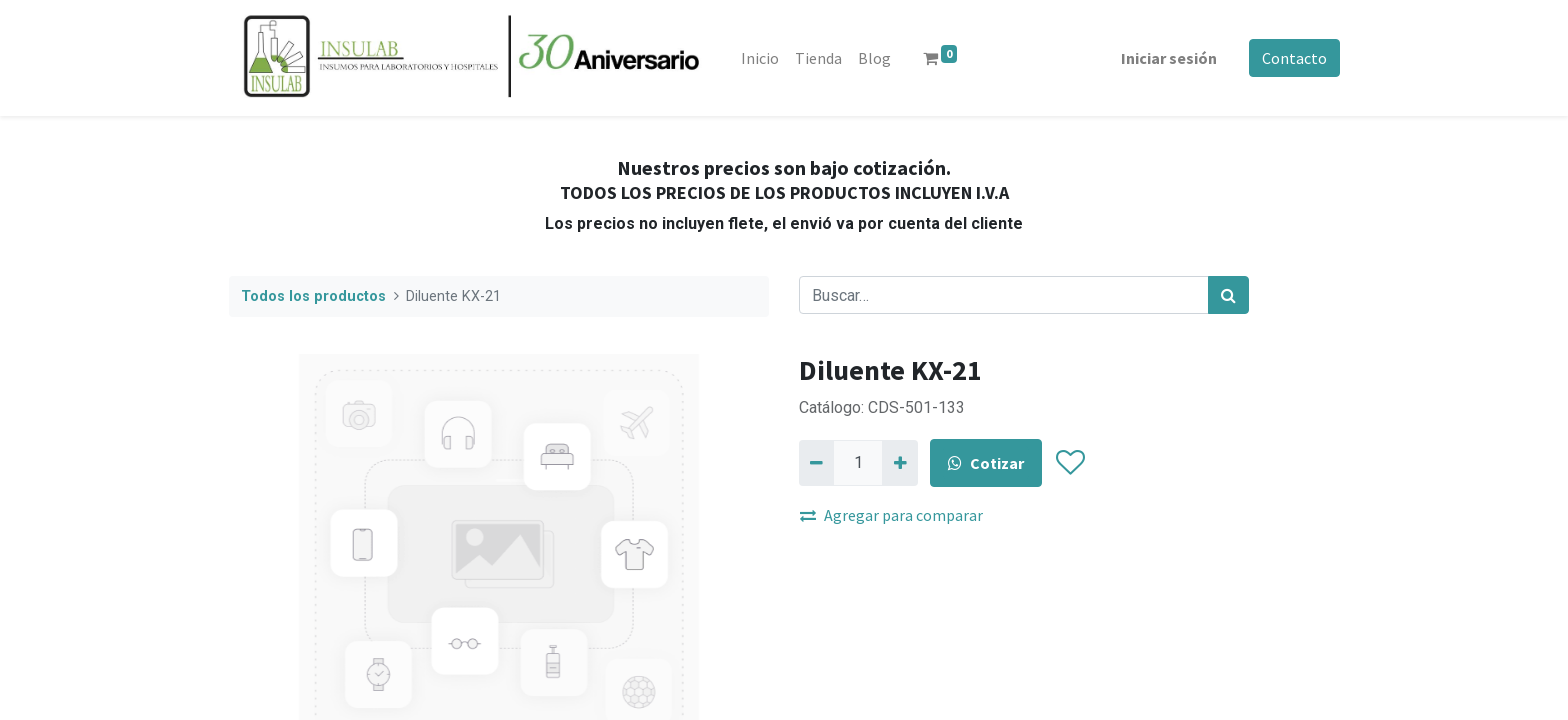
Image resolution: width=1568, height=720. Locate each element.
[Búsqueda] (1228, 295)
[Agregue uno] (899, 463)
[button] (1069, 463)
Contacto (1293, 58)
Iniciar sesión (1168, 58)
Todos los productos (313, 296)
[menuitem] (761, 58)
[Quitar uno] (816, 463)
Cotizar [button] (986, 463)
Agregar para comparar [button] (891, 515)
